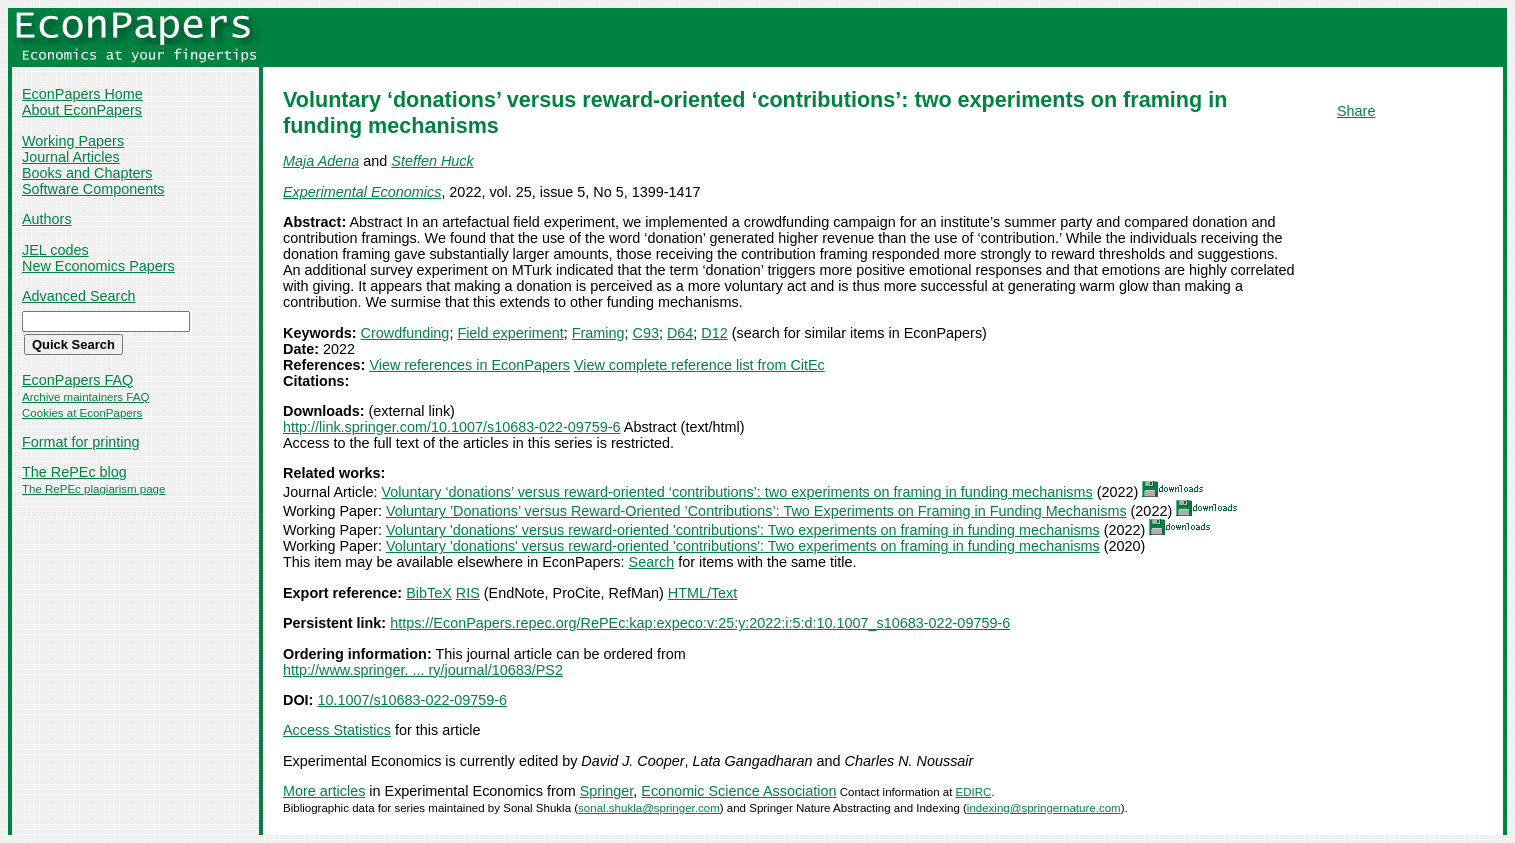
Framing (598, 333)
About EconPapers (82, 110)
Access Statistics (337, 730)
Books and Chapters (87, 173)
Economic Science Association (738, 791)
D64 (680, 333)
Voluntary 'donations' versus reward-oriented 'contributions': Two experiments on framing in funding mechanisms (743, 530)
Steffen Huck (432, 161)
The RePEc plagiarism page (93, 489)
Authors (47, 219)
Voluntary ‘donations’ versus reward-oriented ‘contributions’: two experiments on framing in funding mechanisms (736, 492)
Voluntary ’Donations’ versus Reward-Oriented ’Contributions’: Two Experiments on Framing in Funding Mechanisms (756, 511)
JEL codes (55, 250)
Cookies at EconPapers (82, 413)
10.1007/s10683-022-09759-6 (412, 700)
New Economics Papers (98, 266)
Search (652, 562)
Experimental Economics (362, 192)
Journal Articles (71, 157)
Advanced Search (79, 296)
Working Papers (73, 141)
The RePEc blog (74, 472)
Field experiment (510, 333)
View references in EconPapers (469, 365)
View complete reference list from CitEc (699, 365)
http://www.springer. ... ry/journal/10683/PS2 (423, 670)
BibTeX (429, 593)
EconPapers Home (82, 94)
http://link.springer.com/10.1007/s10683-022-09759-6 (452, 427)
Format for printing (81, 442)
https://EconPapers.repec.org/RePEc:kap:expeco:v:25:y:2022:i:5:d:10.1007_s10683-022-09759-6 (700, 623)
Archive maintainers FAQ (85, 397)
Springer (607, 791)
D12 (714, 333)
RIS (468, 593)
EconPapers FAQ (77, 380)
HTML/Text (703, 593)
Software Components (93, 189)
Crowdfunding (405, 333)
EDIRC (974, 792)
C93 (646, 333)
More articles (324, 791)
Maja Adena (321, 161)
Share (1356, 111)
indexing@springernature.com (1044, 808)
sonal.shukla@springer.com (649, 808)
